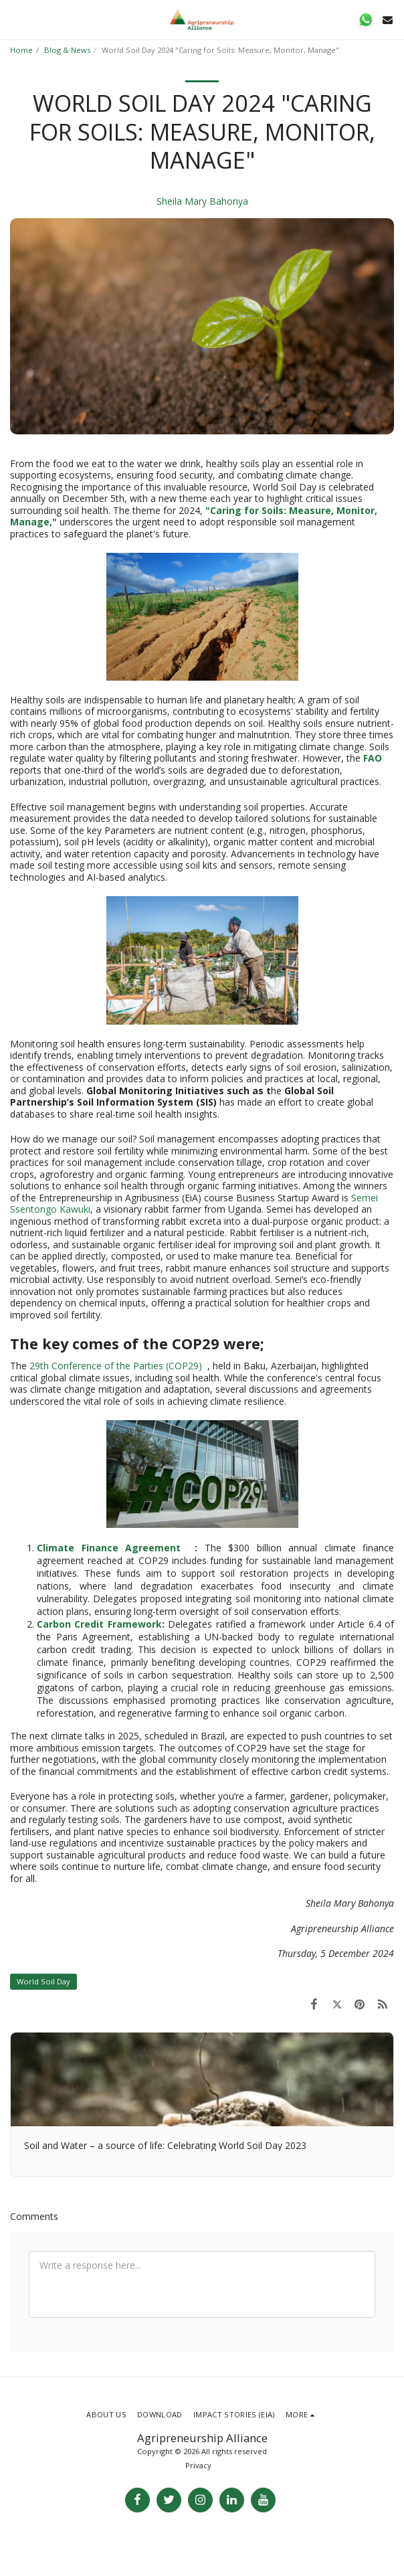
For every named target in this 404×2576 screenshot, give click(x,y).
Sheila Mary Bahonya (202, 201)
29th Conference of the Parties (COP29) (117, 1365)
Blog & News (67, 50)
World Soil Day (43, 1981)
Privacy (198, 2465)
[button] (14, 19)
